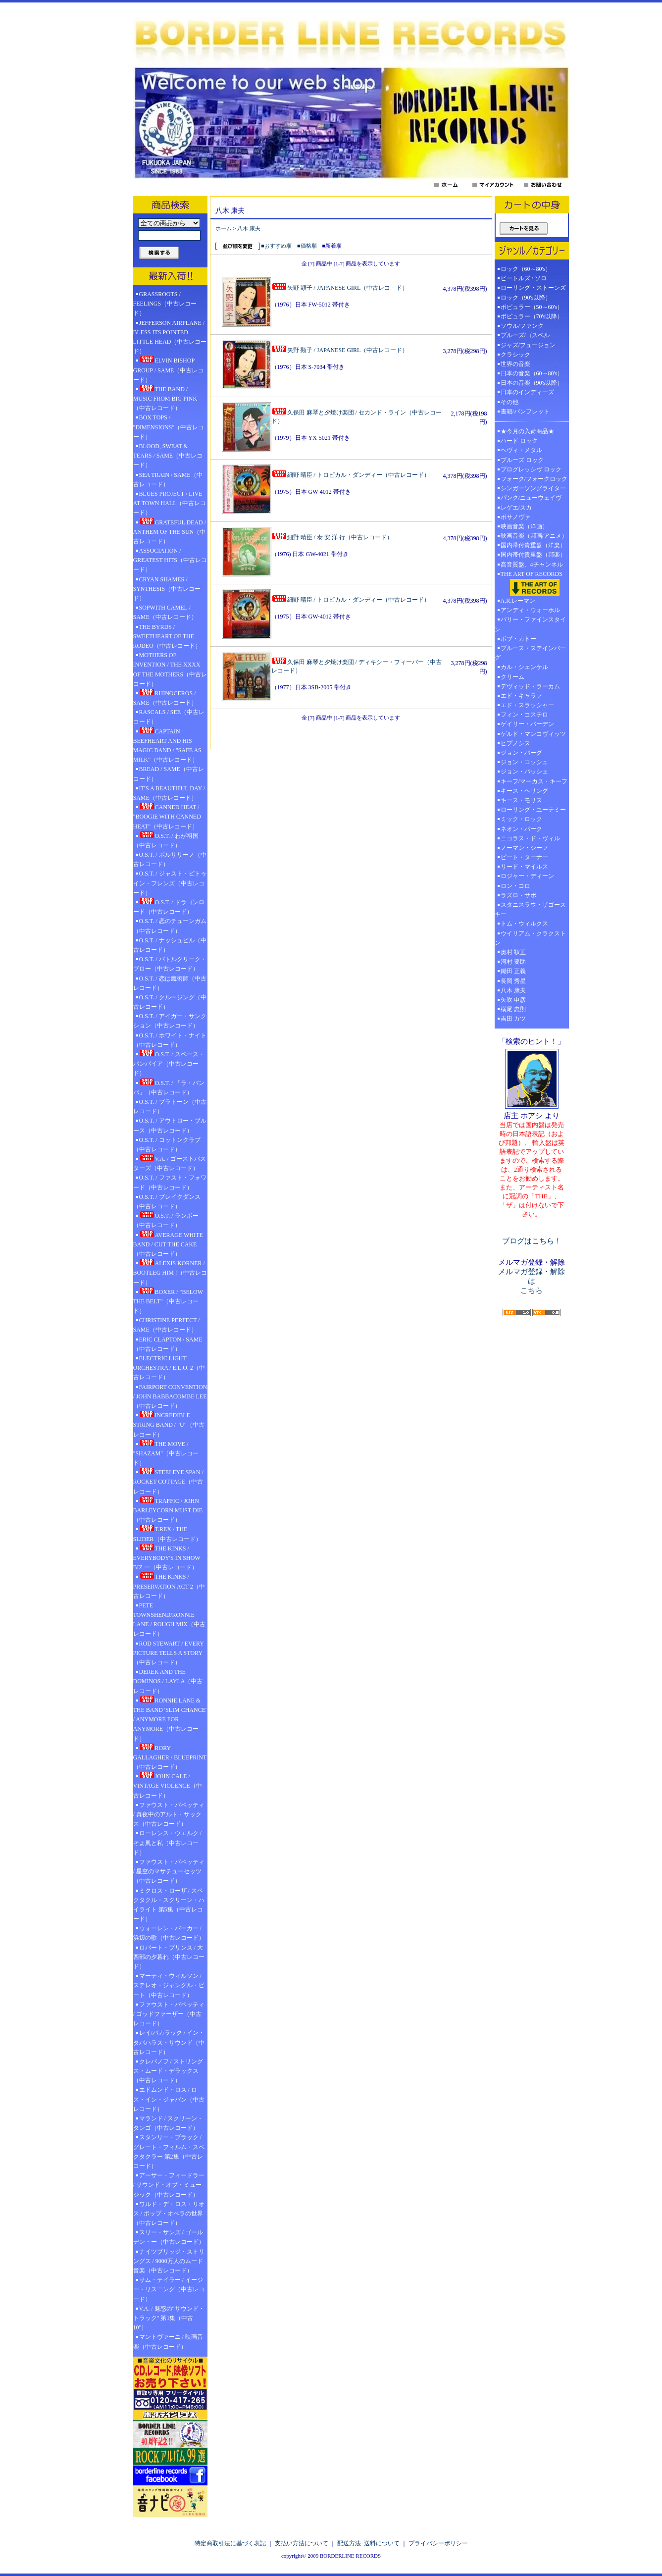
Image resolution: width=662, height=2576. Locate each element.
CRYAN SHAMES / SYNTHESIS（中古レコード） (167, 589)
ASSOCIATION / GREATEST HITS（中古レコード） (170, 560)
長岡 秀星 (513, 981)
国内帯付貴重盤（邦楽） (533, 554)
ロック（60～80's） (526, 268)
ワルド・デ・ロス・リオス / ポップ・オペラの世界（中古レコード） (168, 2213)
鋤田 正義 (513, 971)
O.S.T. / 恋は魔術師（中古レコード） (169, 983)
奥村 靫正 (513, 952)
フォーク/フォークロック (534, 478)
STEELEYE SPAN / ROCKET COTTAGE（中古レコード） (168, 1481)
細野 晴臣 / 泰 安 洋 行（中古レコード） (332, 537)
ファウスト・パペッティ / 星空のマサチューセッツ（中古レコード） (168, 1871)
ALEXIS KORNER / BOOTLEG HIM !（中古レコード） (170, 1272)
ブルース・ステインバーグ (530, 653)
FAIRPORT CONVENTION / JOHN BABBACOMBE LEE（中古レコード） (170, 1396)
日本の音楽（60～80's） (532, 373)
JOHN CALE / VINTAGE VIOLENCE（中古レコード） (167, 1785)
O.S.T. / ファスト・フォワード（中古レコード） (169, 1182)
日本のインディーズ (527, 392)
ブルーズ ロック (522, 460)
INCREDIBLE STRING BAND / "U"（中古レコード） (168, 1424)
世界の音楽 (515, 364)
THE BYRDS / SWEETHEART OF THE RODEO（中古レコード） (167, 636)
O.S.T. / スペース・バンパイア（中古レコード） (168, 1063)
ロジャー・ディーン (527, 876)
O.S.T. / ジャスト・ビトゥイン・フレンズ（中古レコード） (169, 883)
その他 (512, 402)
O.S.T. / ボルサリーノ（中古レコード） (169, 859)
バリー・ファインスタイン (530, 624)
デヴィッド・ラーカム (530, 686)
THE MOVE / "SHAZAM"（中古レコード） (166, 1453)
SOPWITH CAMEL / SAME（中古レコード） (165, 612)
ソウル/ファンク (525, 325)
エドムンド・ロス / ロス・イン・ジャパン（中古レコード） (168, 2099)
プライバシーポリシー (438, 2543)
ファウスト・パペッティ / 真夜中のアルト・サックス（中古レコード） (168, 1814)
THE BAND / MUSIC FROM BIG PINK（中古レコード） (165, 398)
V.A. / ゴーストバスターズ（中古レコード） (169, 1163)
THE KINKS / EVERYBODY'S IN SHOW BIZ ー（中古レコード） (167, 1557)
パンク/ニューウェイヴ (531, 497)
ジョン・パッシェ (524, 771)
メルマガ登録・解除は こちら (531, 1281)
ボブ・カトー (518, 638)
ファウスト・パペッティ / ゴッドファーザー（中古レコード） (168, 2014)
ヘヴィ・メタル (521, 450)
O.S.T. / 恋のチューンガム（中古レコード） (169, 926)
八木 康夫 (248, 228)
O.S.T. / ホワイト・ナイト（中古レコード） (169, 1040)
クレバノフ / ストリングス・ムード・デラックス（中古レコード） (168, 2071)
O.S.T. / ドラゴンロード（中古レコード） (168, 906)
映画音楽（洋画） (524, 526)
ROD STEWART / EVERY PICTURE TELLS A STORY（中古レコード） (168, 1653)
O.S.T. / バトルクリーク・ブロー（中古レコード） (169, 964)
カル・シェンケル (524, 667)
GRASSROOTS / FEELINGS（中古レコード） (165, 303)
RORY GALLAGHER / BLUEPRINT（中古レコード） (170, 1757)
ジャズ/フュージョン (528, 345)
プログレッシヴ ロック (531, 469)
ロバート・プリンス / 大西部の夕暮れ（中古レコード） (168, 1957)
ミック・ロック (521, 819)
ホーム (223, 228)
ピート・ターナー (524, 857)
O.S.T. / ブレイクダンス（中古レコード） (167, 1201)
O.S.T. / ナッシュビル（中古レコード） (169, 945)
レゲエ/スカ (516, 507)
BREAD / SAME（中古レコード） (168, 774)
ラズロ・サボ (518, 895)
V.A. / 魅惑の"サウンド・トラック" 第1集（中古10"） (168, 2318)
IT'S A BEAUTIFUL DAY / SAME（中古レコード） (169, 793)
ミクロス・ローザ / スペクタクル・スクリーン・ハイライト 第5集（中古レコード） (168, 1905)
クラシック (515, 354)
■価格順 (307, 246)
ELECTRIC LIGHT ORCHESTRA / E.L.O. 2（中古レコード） (169, 1368)
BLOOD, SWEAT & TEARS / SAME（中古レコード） (168, 455)
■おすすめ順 (276, 246)
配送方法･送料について (368, 2543)
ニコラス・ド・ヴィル (530, 838)
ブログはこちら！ (531, 1241)
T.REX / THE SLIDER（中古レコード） (167, 1533)
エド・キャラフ (521, 695)
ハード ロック (519, 440)
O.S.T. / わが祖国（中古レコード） (166, 840)
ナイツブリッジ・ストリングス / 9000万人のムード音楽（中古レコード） (168, 2261)
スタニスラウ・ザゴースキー (530, 909)
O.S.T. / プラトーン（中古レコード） (169, 1106)
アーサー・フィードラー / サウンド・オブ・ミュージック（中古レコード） (168, 2185)
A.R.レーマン (518, 600)
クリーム (512, 676)
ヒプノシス (515, 743)
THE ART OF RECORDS (532, 583)
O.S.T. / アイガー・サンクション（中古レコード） (169, 1021)
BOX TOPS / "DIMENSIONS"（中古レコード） (168, 427)
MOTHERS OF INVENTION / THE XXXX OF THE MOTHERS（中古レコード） (170, 669)
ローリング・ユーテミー (533, 809)
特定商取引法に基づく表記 (230, 2543)
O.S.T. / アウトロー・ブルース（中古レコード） (169, 1125)
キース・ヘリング (524, 790)
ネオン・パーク (521, 828)
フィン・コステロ (524, 714)
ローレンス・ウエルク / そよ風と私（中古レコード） (167, 1842)
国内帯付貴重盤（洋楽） (533, 545)
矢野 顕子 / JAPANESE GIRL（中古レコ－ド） (339, 287)
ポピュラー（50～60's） (532, 307)
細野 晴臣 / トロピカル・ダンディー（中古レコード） (350, 474)
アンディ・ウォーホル (530, 610)
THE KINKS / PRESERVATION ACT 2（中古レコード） (169, 1585)
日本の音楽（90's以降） (532, 382)
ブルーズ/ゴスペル (525, 335)
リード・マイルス (524, 866)
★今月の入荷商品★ (527, 431)
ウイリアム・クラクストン (530, 938)
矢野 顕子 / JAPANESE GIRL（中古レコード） (339, 350)
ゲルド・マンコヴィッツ (533, 733)
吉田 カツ (513, 1018)
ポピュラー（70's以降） (532, 316)
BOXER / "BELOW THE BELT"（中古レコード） (168, 1301)
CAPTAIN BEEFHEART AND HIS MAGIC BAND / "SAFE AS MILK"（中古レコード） (167, 745)
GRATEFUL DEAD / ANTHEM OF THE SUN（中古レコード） (169, 531)
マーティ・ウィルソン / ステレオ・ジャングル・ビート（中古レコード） (168, 1985)
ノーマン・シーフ (524, 847)
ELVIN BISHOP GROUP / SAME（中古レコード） (168, 369)
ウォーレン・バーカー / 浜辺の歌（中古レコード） (168, 1933)
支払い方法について (301, 2543)
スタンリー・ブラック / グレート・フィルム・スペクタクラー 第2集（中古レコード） (168, 2151)
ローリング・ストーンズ (533, 287)
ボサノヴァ (515, 517)
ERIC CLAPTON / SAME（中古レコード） (168, 1344)
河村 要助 (513, 961)
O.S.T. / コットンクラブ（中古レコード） (167, 1144)
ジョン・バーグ (521, 752)
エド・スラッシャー (527, 705)
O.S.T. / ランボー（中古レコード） (166, 1220)
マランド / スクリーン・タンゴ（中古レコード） (168, 2123)
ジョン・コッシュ (524, 762)
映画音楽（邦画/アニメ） (534, 535)
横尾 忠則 (513, 1009)
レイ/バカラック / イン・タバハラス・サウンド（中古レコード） (169, 2042)
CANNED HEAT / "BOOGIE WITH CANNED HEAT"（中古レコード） (167, 816)
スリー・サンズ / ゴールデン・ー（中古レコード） (168, 2237)
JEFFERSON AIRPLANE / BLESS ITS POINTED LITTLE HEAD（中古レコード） (170, 337)
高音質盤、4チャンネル (532, 564)
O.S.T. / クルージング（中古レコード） (169, 1002)
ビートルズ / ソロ (524, 278)
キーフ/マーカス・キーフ (534, 781)
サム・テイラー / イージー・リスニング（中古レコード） (168, 2289)
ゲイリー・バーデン (527, 724)
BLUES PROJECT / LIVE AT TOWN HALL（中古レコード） (169, 503)
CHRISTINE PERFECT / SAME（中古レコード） (166, 1325)
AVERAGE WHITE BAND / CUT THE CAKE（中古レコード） (168, 1244)
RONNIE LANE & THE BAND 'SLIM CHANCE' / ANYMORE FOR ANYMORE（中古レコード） (170, 1719)
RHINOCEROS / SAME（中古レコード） (165, 697)
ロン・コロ (515, 885)
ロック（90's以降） (529, 297)
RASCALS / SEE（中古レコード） (169, 717)
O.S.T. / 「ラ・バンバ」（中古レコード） (168, 1087)
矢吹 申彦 (513, 999)
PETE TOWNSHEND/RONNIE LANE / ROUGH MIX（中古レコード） (169, 1620)
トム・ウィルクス (524, 923)
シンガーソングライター (533, 488)
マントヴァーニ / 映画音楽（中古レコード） (168, 2341)
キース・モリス (521, 800)
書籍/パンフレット (525, 411)
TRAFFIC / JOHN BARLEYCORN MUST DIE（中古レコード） (168, 1509)
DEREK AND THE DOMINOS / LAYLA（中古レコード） (168, 1681)
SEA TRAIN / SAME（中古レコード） (168, 479)
